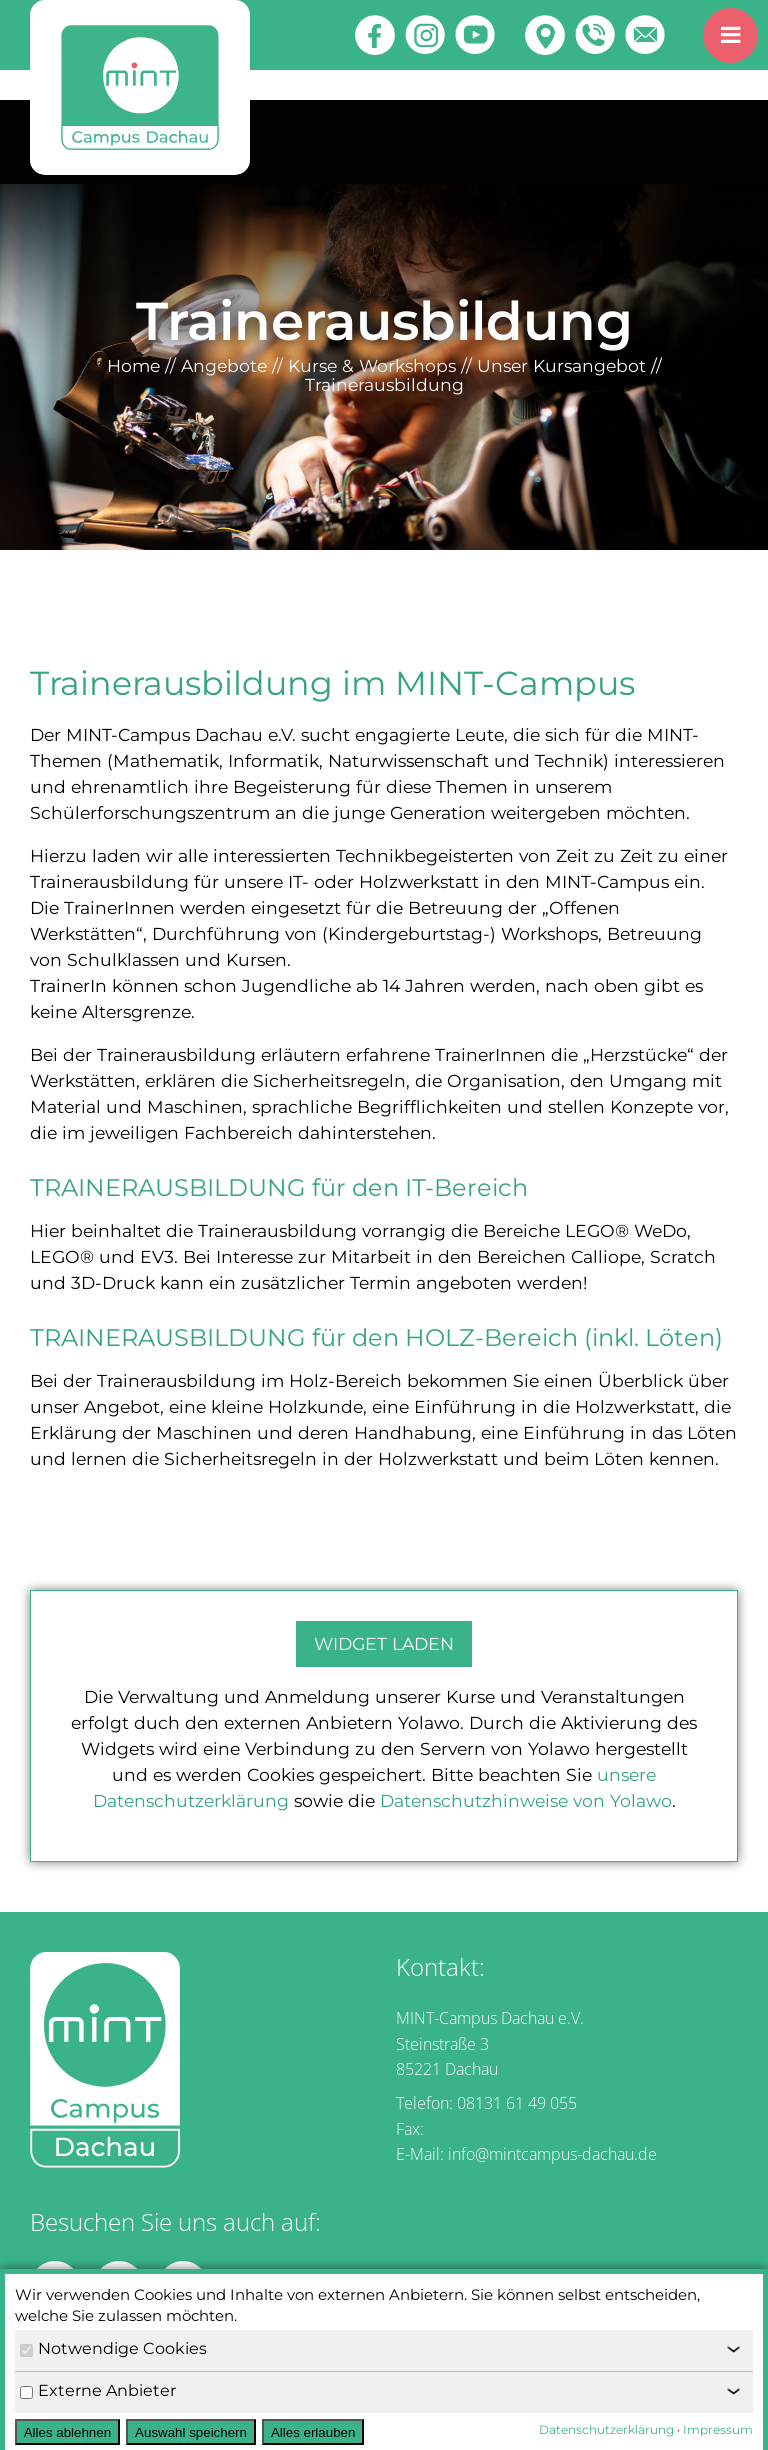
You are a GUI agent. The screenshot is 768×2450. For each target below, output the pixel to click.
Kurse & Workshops (372, 365)
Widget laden (384, 1643)
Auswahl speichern (191, 2432)
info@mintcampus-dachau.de (552, 2154)
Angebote (224, 365)
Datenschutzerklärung (606, 2429)
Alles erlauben (313, 2432)
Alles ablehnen (67, 2432)
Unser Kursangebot (561, 365)
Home (133, 365)
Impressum (718, 2429)
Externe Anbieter (98, 2390)
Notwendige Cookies (113, 2348)
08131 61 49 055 (517, 2103)
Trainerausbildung (384, 384)
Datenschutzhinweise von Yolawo (526, 1800)
